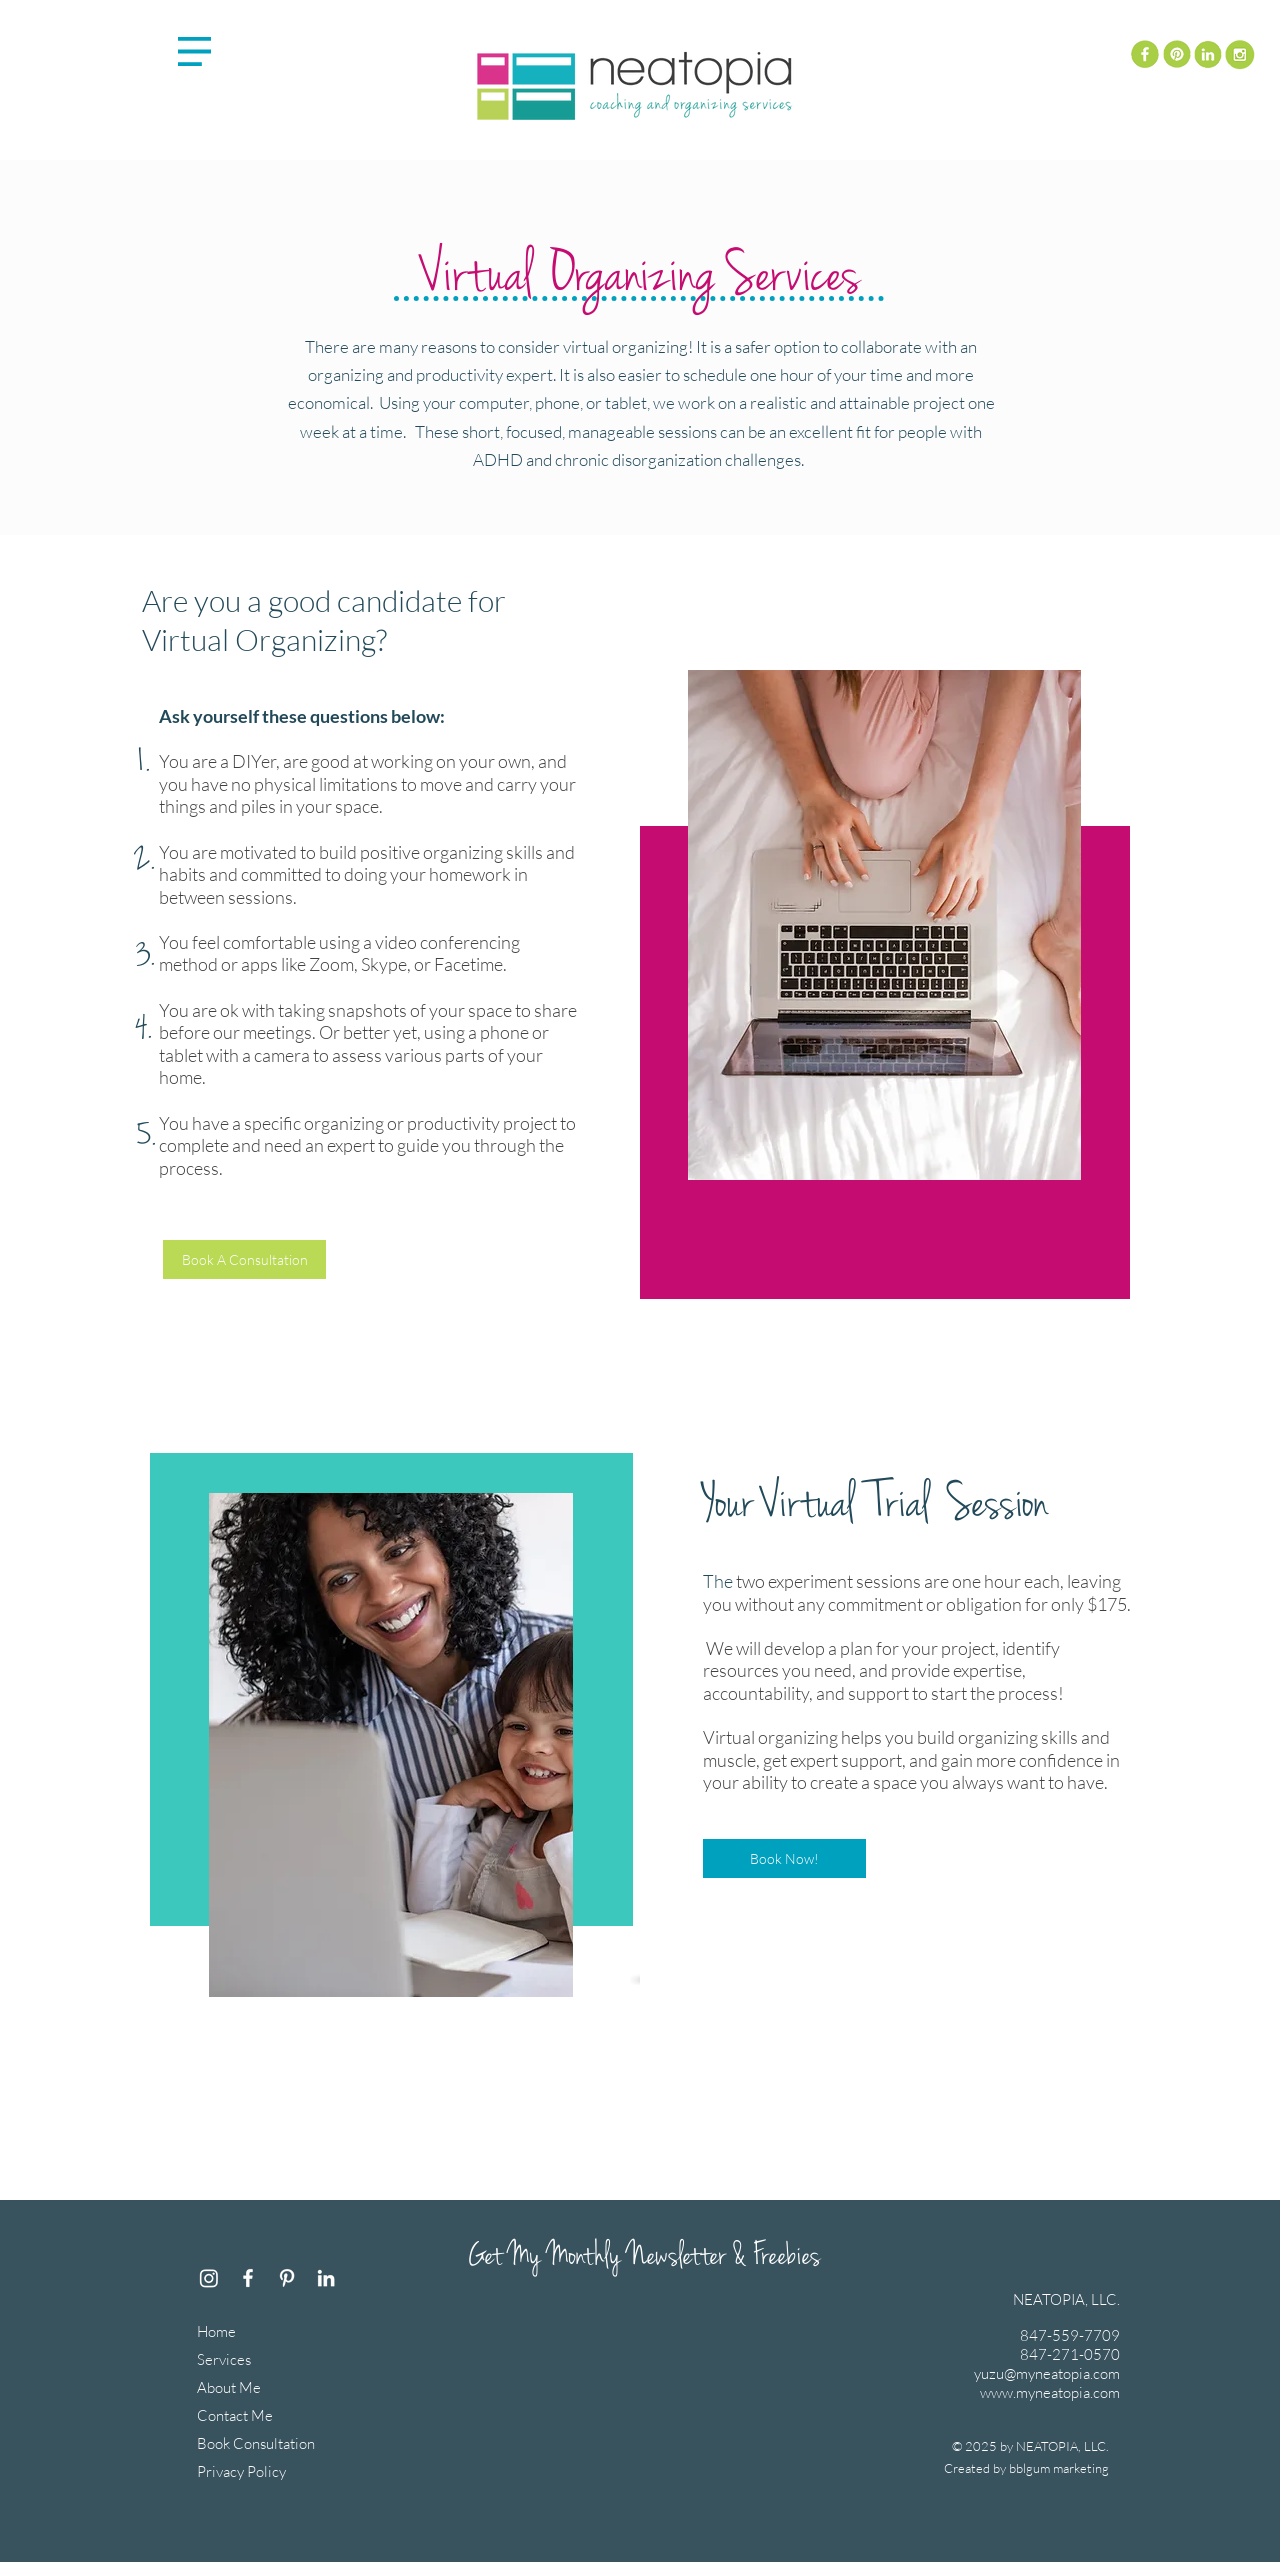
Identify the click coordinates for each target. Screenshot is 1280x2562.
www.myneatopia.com (1050, 2392)
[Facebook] (248, 2278)
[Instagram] (209, 2278)
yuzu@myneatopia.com (1047, 2373)
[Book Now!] (784, 1858)
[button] (194, 51)
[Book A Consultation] (244, 1259)
